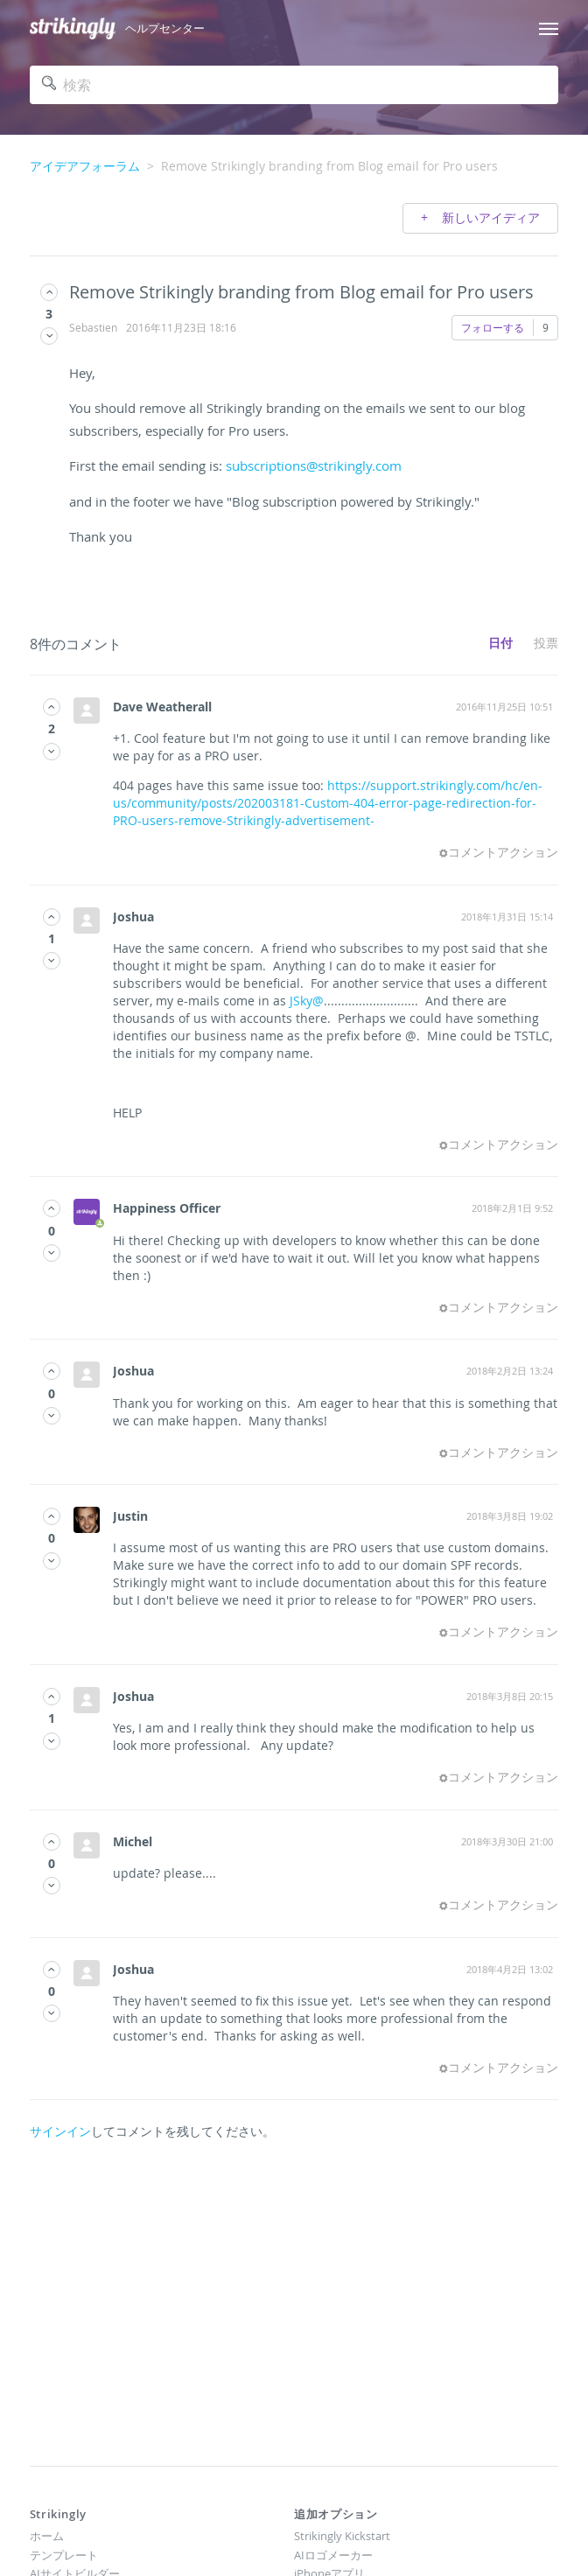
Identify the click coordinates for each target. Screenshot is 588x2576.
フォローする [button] (492, 327)
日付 (500, 642)
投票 (546, 642)
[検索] (294, 85)
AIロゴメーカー (333, 2555)
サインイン (60, 2131)
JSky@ (307, 1000)
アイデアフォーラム (85, 166)
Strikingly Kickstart (342, 2536)
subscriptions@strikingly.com (314, 465)
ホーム (47, 2536)
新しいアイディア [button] (489, 217)
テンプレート (64, 2555)
